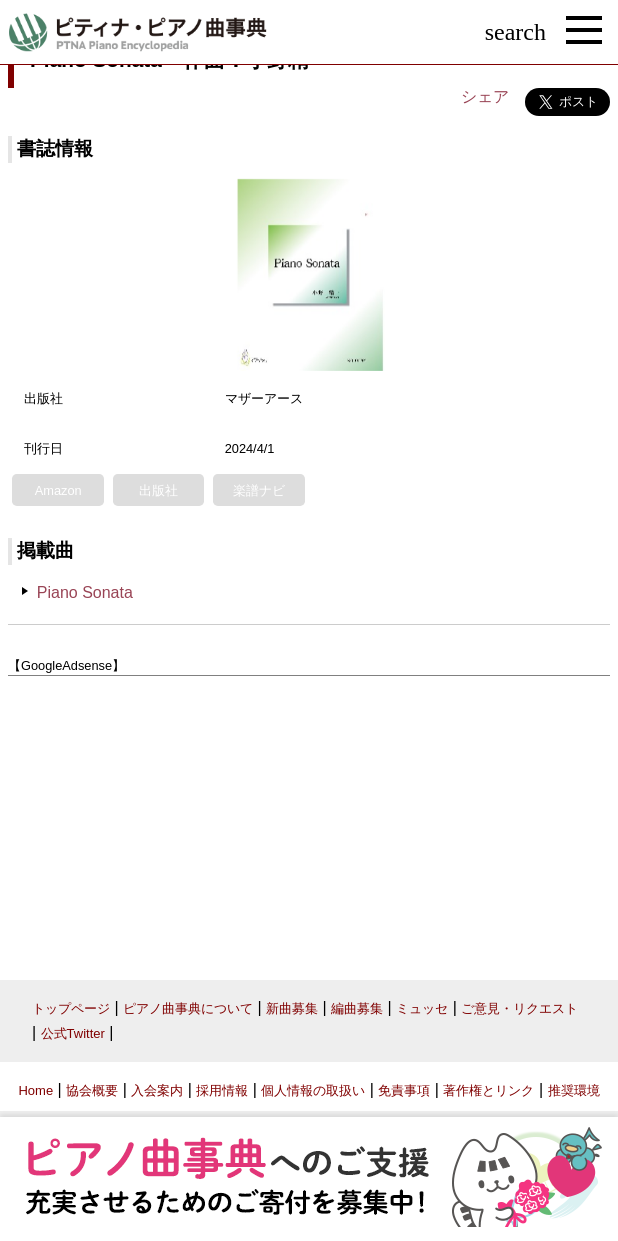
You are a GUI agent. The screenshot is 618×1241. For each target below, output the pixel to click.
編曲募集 (357, 1008)
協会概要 (92, 1090)
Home (35, 1090)
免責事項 (404, 1090)
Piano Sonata (85, 592)
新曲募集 (292, 1008)
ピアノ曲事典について (188, 1008)
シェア (485, 96)
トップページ (71, 1008)
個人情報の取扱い (313, 1090)
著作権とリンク (488, 1090)
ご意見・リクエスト (519, 1008)
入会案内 (157, 1090)
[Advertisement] (309, 820)
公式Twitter (73, 1033)
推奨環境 (574, 1090)
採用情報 (222, 1090)
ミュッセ (422, 1008)
